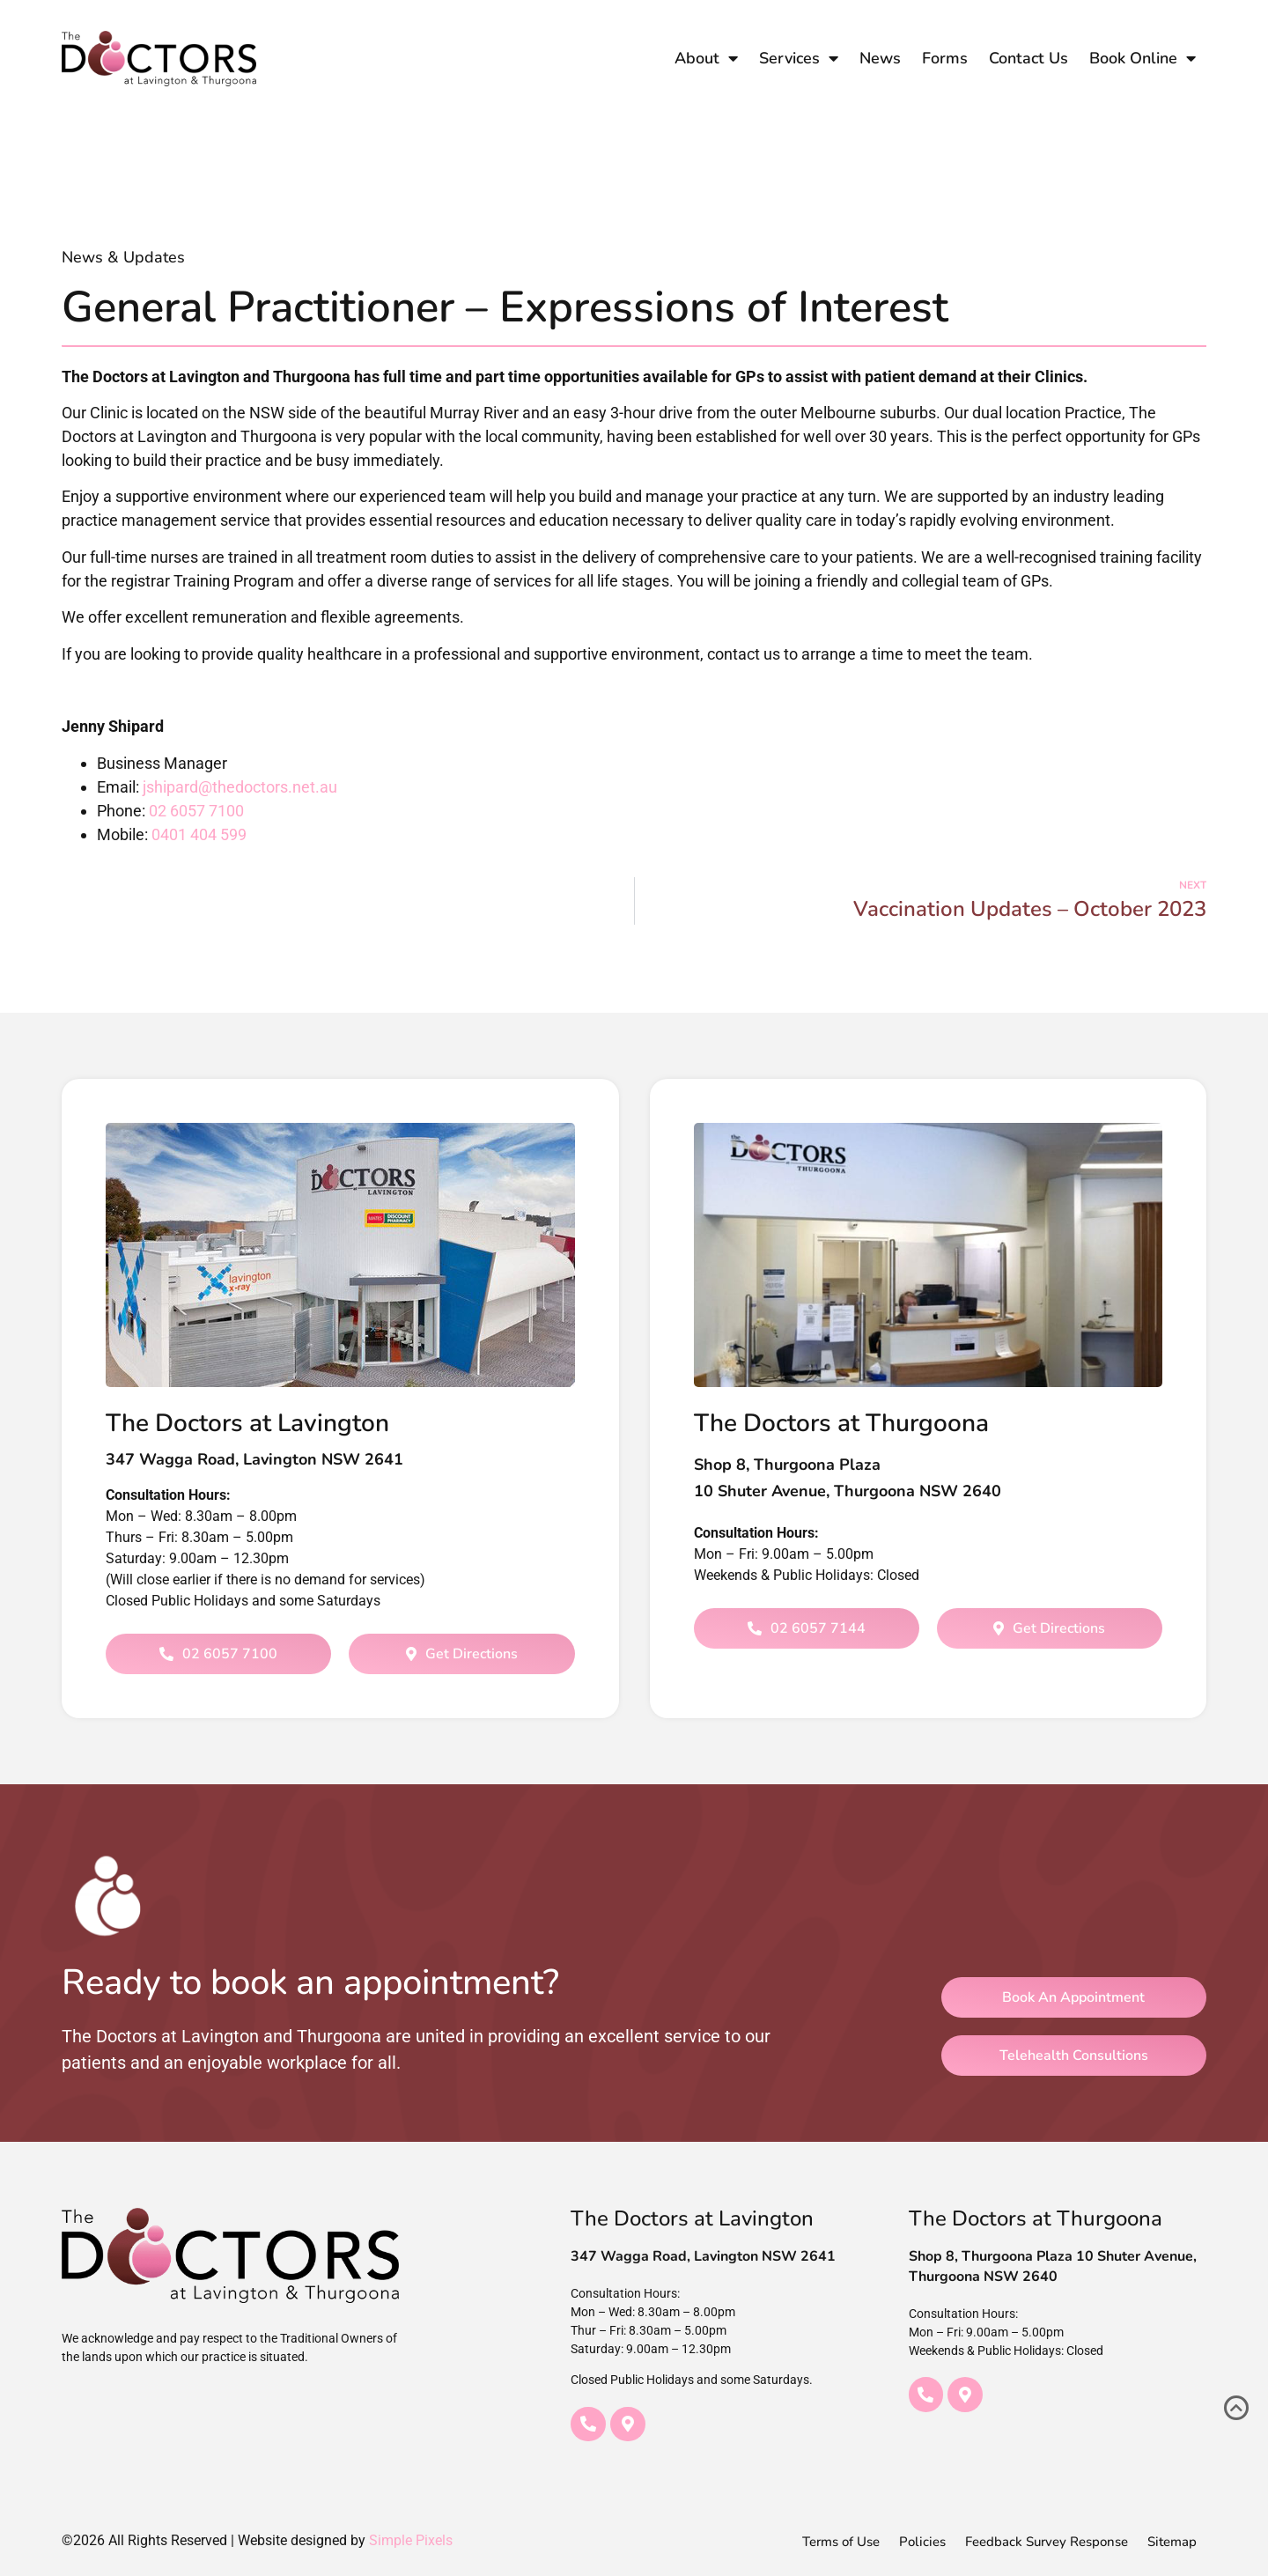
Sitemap (1172, 2541)
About (706, 58)
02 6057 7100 (196, 810)
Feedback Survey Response (1046, 2541)
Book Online (1142, 58)
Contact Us (1028, 58)
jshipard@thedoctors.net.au (240, 787)
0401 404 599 (199, 834)
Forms (945, 58)
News (880, 58)
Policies (922, 2541)
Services (798, 58)
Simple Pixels (411, 2540)
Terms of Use (841, 2541)
